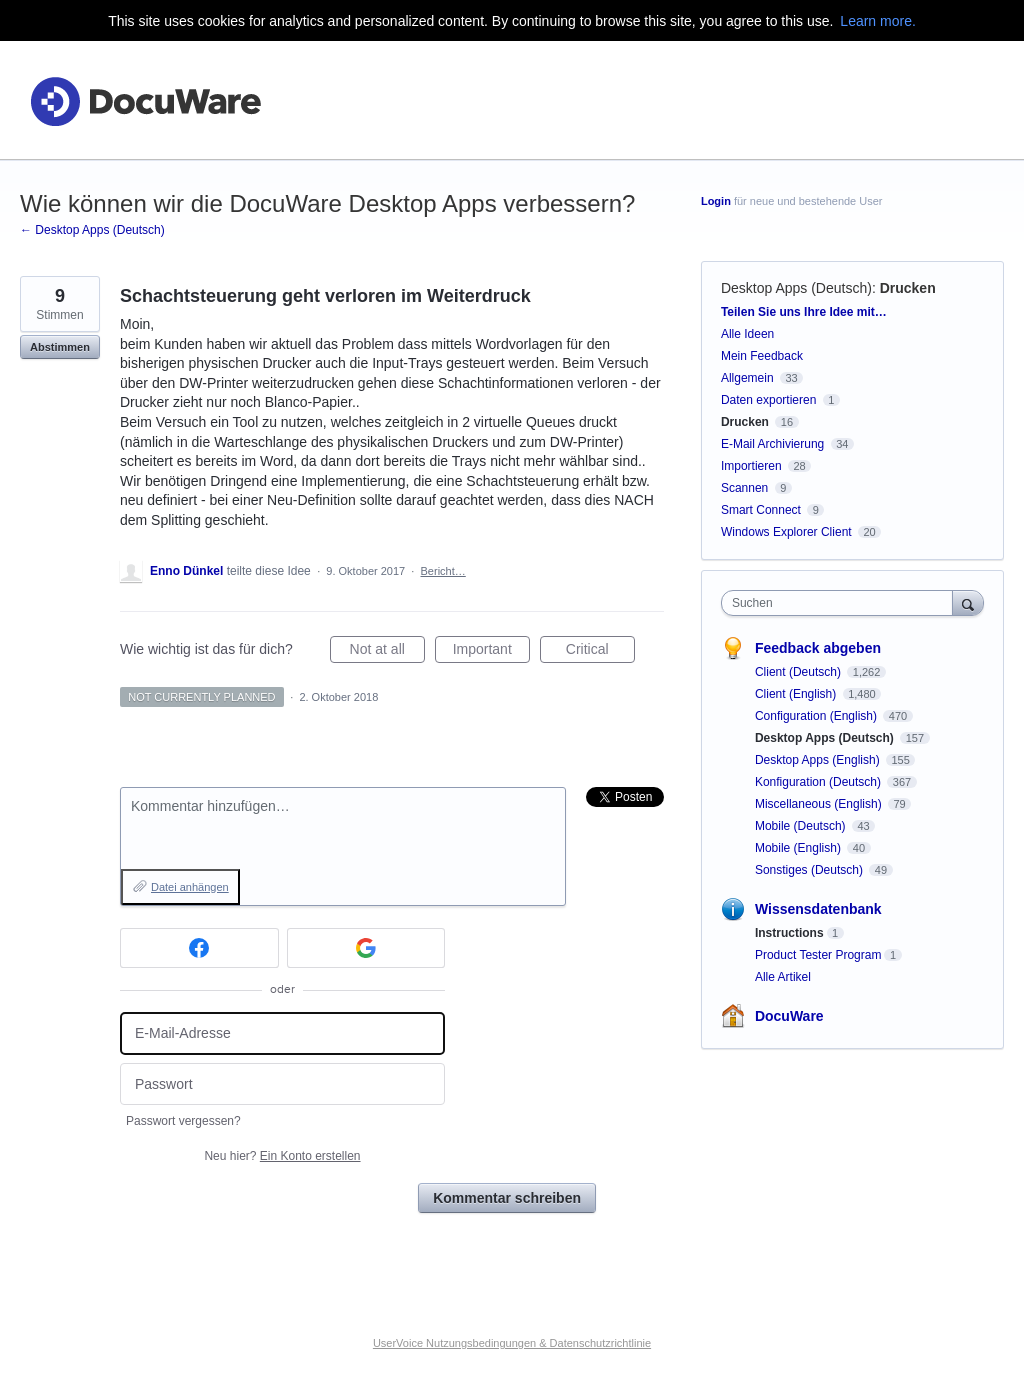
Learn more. (877, 21)
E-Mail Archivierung (772, 444)
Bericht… (443, 571)
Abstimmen (60, 347)
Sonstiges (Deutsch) (810, 870)
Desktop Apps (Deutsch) (796, 288)
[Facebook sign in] (199, 948)
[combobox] (841, 603)
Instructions (789, 933)
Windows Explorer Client (786, 532)
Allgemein (747, 378)
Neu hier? (282, 1156)
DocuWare (789, 1016)
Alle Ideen (747, 334)
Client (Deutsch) (799, 672)
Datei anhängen (190, 887)
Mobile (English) (799, 848)
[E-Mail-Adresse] (282, 1033)
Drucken (908, 288)
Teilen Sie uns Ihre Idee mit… (804, 312)
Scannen (744, 488)
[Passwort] (282, 1084)
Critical (600, 652)
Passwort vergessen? (183, 1121)
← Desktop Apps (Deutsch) (92, 230)
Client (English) (797, 694)
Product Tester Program (818, 955)
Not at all (387, 652)
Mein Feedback (762, 356)
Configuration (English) (817, 716)
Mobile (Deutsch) (802, 826)
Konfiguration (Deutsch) (819, 782)
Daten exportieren (768, 400)
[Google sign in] (366, 948)
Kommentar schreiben (507, 1198)
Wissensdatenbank (818, 909)
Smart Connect (761, 510)
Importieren (751, 466)
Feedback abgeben (818, 648)
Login (716, 201)
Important (491, 652)
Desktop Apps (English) (819, 760)
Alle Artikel (783, 977)
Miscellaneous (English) (820, 804)
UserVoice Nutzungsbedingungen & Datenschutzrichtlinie (512, 1343)
